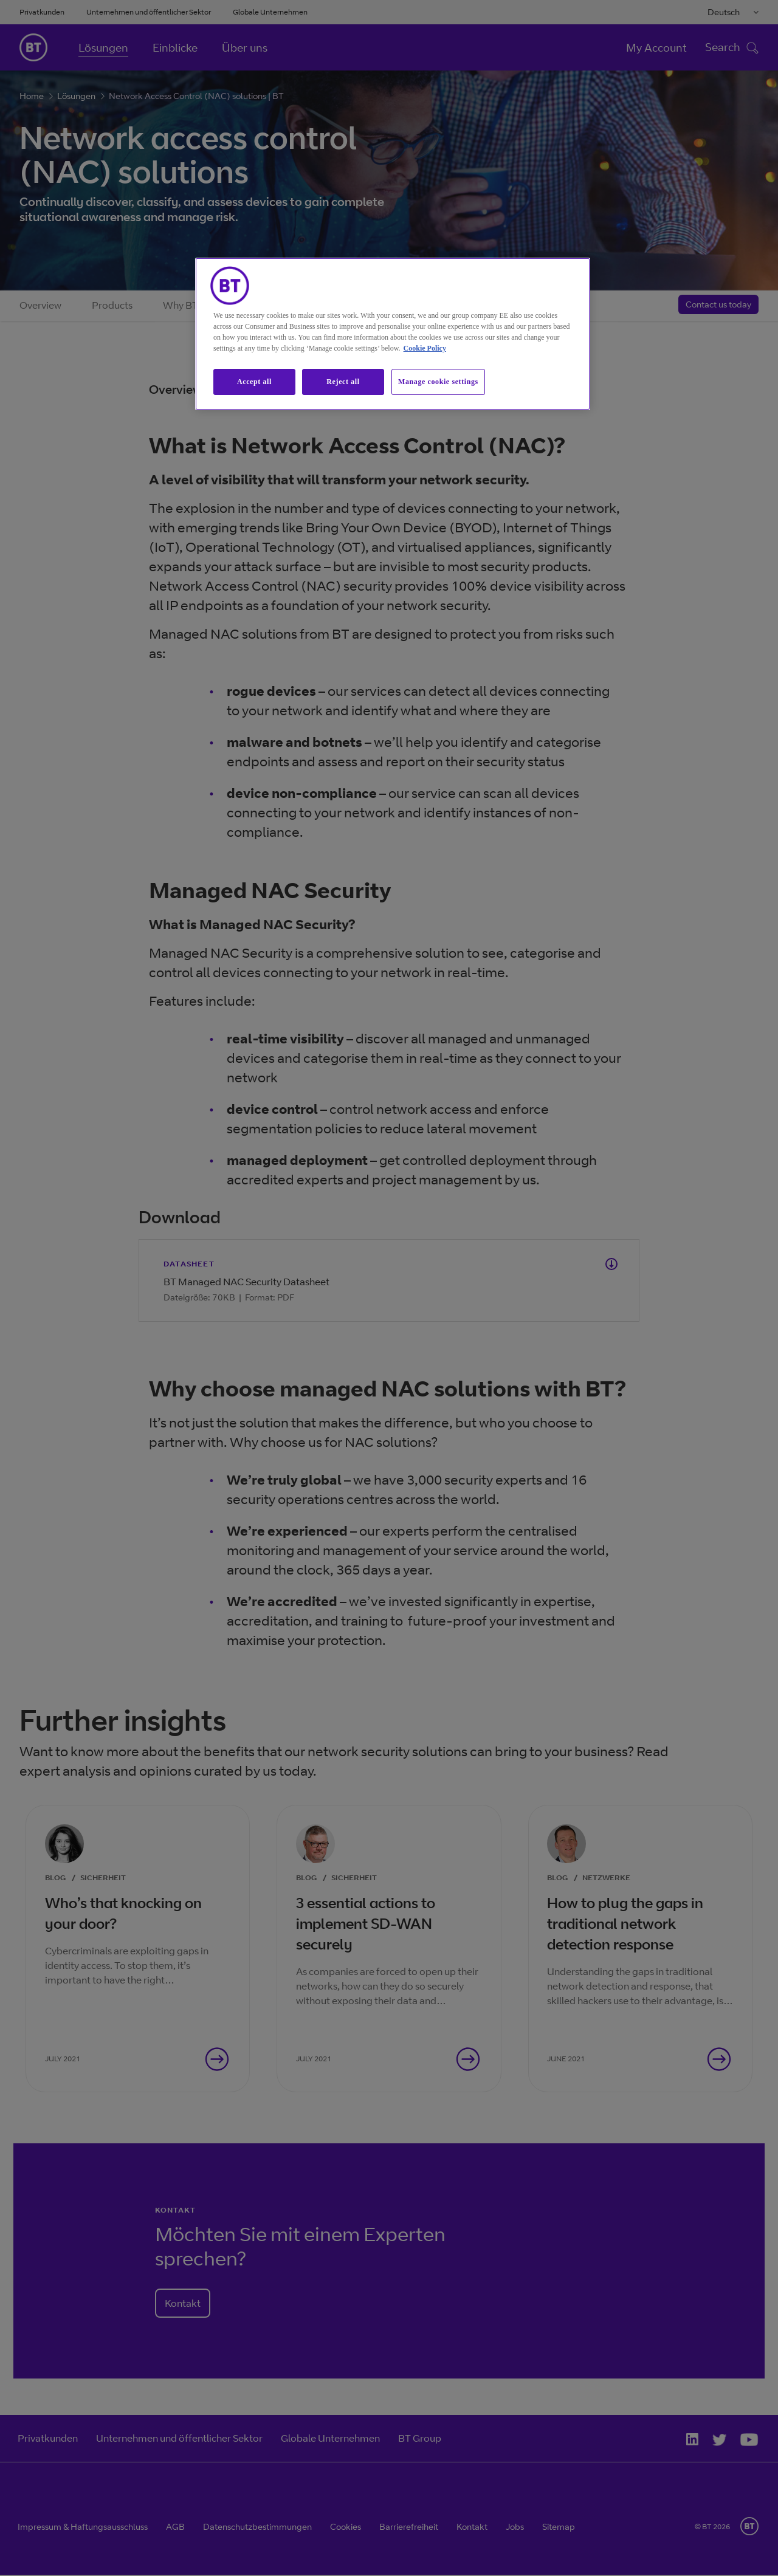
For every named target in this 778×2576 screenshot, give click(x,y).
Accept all (254, 381)
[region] (392, 334)
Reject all (342, 381)
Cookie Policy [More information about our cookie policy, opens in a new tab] (425, 348)
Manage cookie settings (438, 381)
